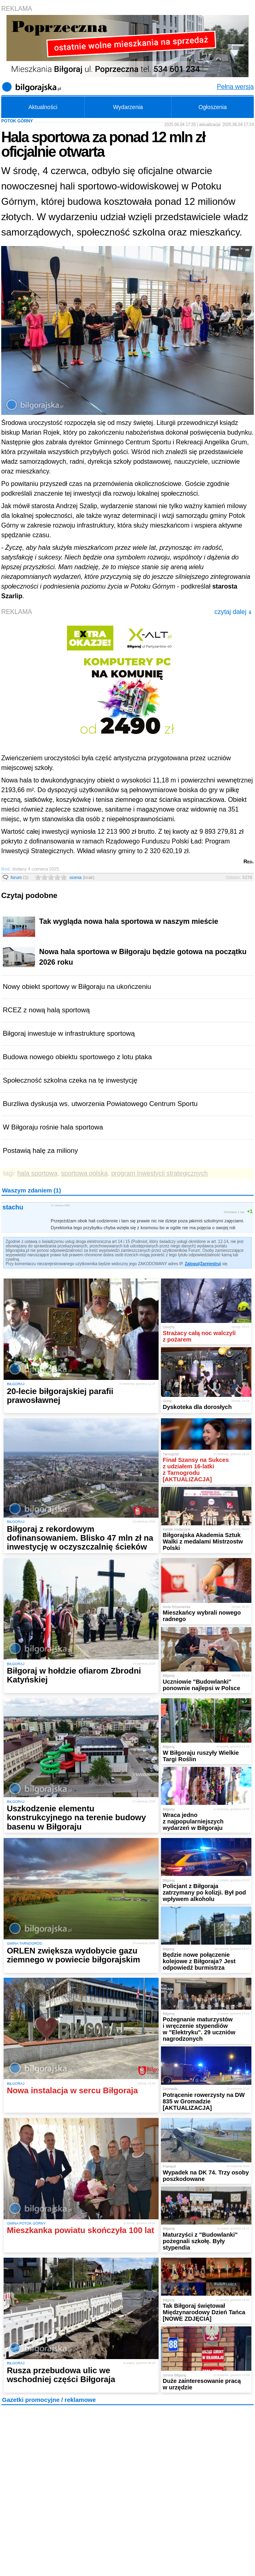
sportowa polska (84, 1173)
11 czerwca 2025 (60, 1205)
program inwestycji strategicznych (159, 1173)
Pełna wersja (235, 86)
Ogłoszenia (213, 107)
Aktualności (42, 107)
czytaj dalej (233, 611)
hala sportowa (37, 1173)
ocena (81, 877)
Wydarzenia (128, 107)
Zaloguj (192, 1264)
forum (19, 877)
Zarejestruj (210, 1264)
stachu (12, 1207)
